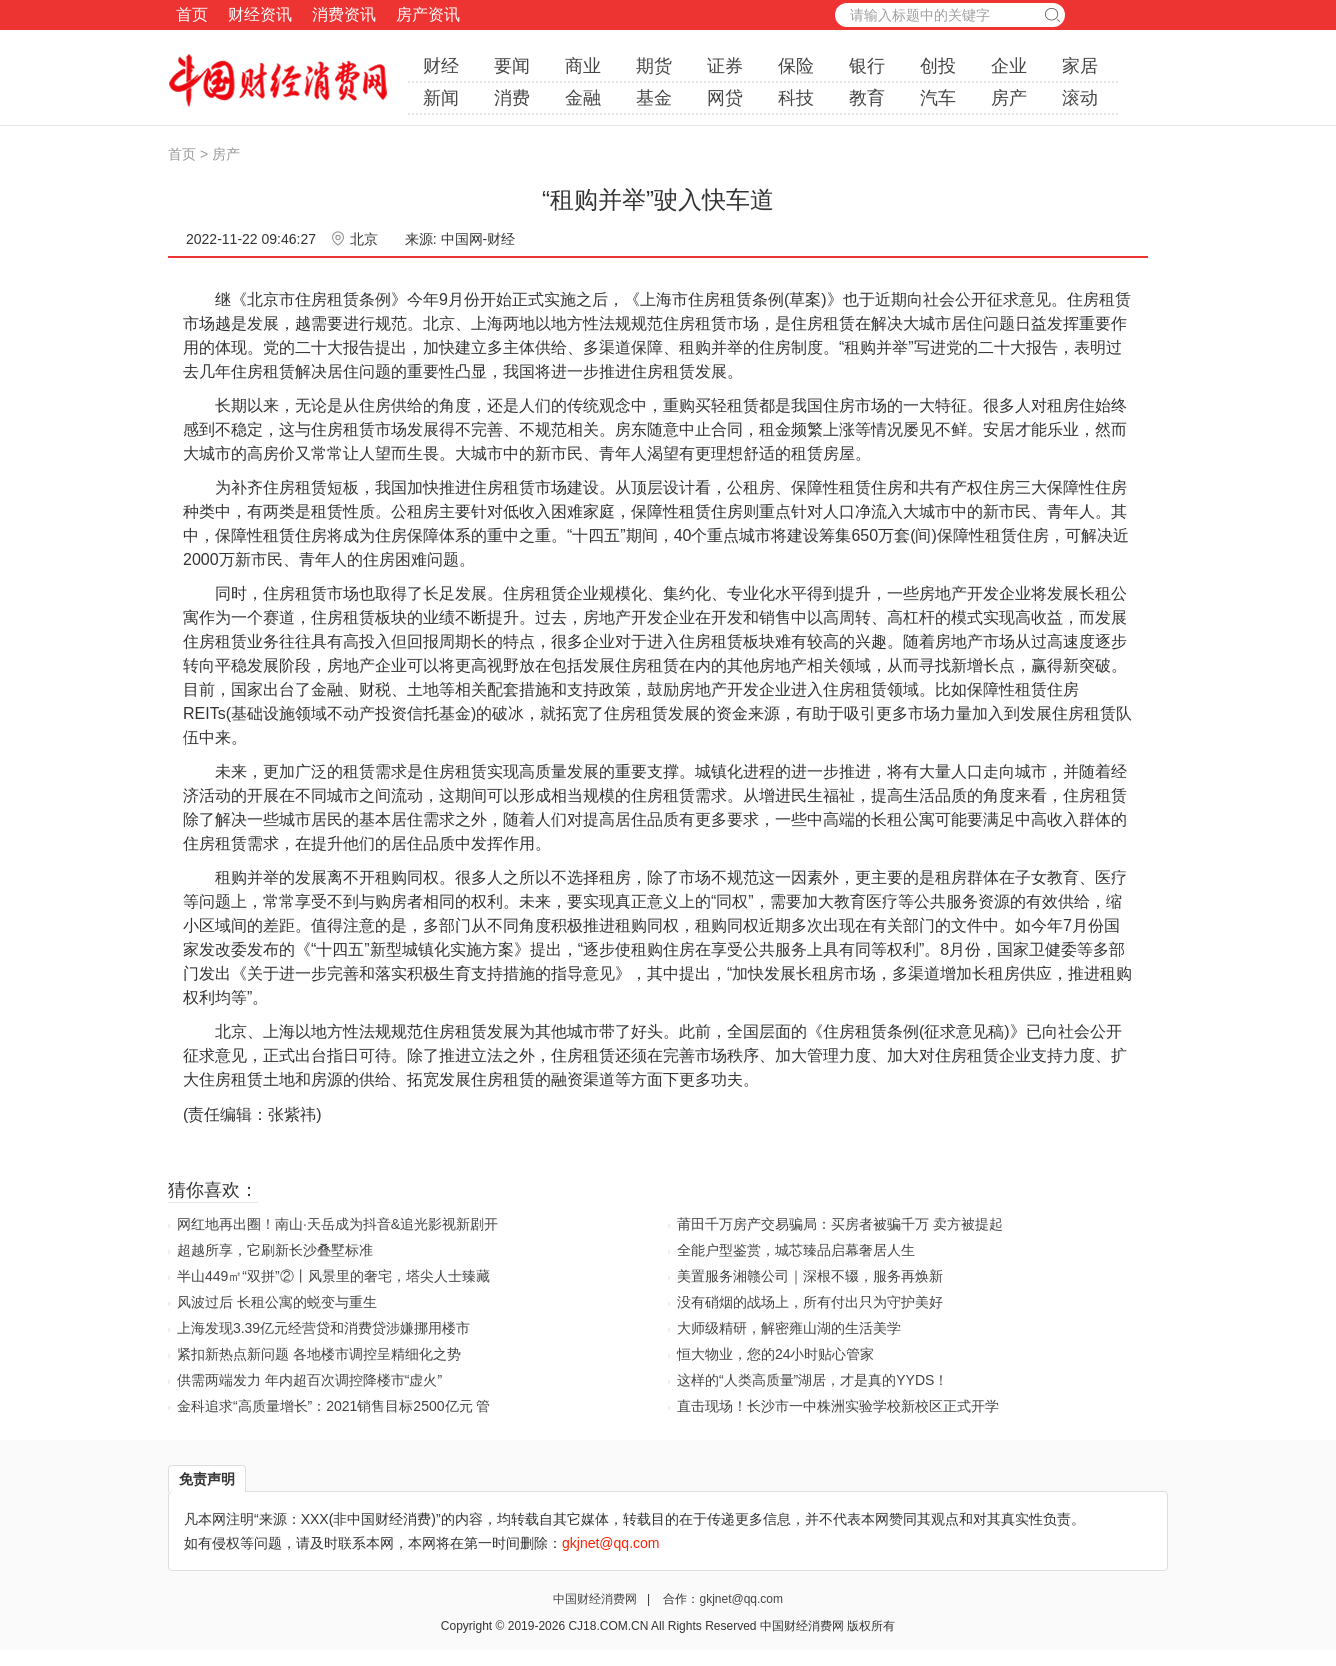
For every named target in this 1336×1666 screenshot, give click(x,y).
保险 (796, 66)
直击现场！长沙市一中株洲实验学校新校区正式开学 (838, 1406)
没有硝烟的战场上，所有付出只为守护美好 (810, 1302)
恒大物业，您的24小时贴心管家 (776, 1354)
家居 (1080, 66)
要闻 (512, 66)
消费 (512, 98)
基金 (654, 98)
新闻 (441, 98)
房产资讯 (428, 14)
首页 (192, 14)
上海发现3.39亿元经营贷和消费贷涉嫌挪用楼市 (323, 1328)
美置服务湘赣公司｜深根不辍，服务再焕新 (810, 1276)
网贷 (725, 98)
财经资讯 (260, 14)
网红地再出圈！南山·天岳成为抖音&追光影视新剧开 (337, 1224)
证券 (725, 66)
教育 (867, 98)
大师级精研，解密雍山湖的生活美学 (789, 1328)
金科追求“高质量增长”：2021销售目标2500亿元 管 (334, 1406)
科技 (796, 98)
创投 (938, 66)
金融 (583, 98)
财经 (441, 66)
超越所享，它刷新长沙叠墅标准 (275, 1250)
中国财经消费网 (596, 1599)
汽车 (938, 98)
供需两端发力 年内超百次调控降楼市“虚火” (309, 1380)
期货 (654, 66)
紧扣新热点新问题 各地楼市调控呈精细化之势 (319, 1354)
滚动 (1080, 98)
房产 (1009, 98)
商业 (583, 66)
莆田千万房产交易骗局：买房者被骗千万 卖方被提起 (840, 1224)
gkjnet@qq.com (741, 1599)
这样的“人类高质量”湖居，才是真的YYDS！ (812, 1380)
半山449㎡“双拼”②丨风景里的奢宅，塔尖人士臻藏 (333, 1276)
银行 (867, 66)
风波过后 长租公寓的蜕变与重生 (277, 1302)
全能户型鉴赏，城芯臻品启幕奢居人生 (796, 1250)
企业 (1009, 66)
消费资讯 (344, 14)
